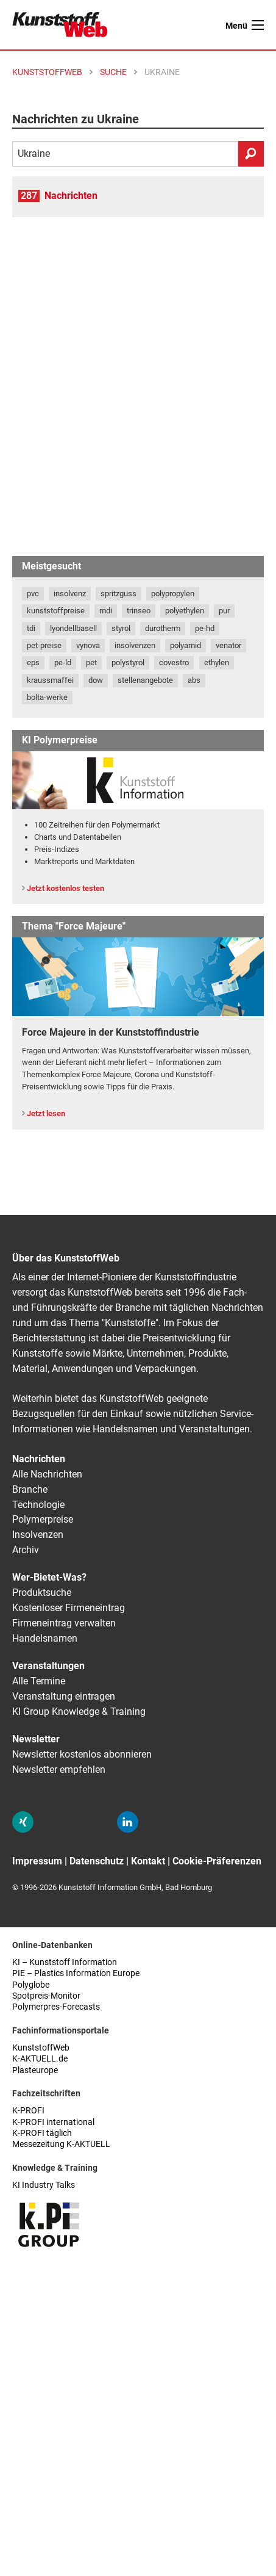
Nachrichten (70, 195)
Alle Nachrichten (47, 1474)
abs (194, 680)
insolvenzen (135, 645)
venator (228, 645)
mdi (105, 610)
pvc (33, 593)
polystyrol (127, 662)
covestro (174, 662)
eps (33, 662)
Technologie (38, 1504)
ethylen (216, 662)
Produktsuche (41, 1592)
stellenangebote (145, 680)
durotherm (162, 628)
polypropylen (172, 593)
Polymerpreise (42, 1519)
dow (95, 680)
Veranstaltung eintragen (63, 1696)
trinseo (138, 610)
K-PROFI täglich (42, 2133)
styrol (120, 628)
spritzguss (118, 593)
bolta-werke (47, 697)
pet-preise (44, 645)
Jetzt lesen (46, 1113)
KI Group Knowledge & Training (79, 1711)
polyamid (185, 645)
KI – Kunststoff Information (64, 1962)
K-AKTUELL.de (40, 2059)
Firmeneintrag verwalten (64, 1623)
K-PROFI (28, 2110)
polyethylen (184, 610)
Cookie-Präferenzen (216, 1861)
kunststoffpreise (56, 610)
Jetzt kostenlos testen (65, 888)
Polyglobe (30, 1985)
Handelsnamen (44, 1638)
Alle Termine (38, 1681)
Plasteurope (35, 2070)
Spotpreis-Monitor (46, 1996)
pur (224, 610)
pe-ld (62, 662)
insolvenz (70, 593)
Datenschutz (96, 1861)
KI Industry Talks (43, 2185)
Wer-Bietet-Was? (49, 1577)
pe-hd (204, 628)
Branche (30, 1489)
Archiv (25, 1550)
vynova (88, 645)
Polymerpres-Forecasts (56, 2007)
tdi (31, 628)
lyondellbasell (73, 628)
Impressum (37, 1861)
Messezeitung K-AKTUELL (61, 2144)
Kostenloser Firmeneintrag (68, 1608)
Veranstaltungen (48, 1666)
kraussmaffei (50, 680)
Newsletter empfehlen (58, 1769)
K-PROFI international (53, 2122)
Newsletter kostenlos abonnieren (82, 1754)
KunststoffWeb (40, 2048)
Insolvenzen (37, 1534)
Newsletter (36, 1739)
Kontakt (148, 1861)
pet (91, 662)
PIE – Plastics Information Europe (76, 1973)
